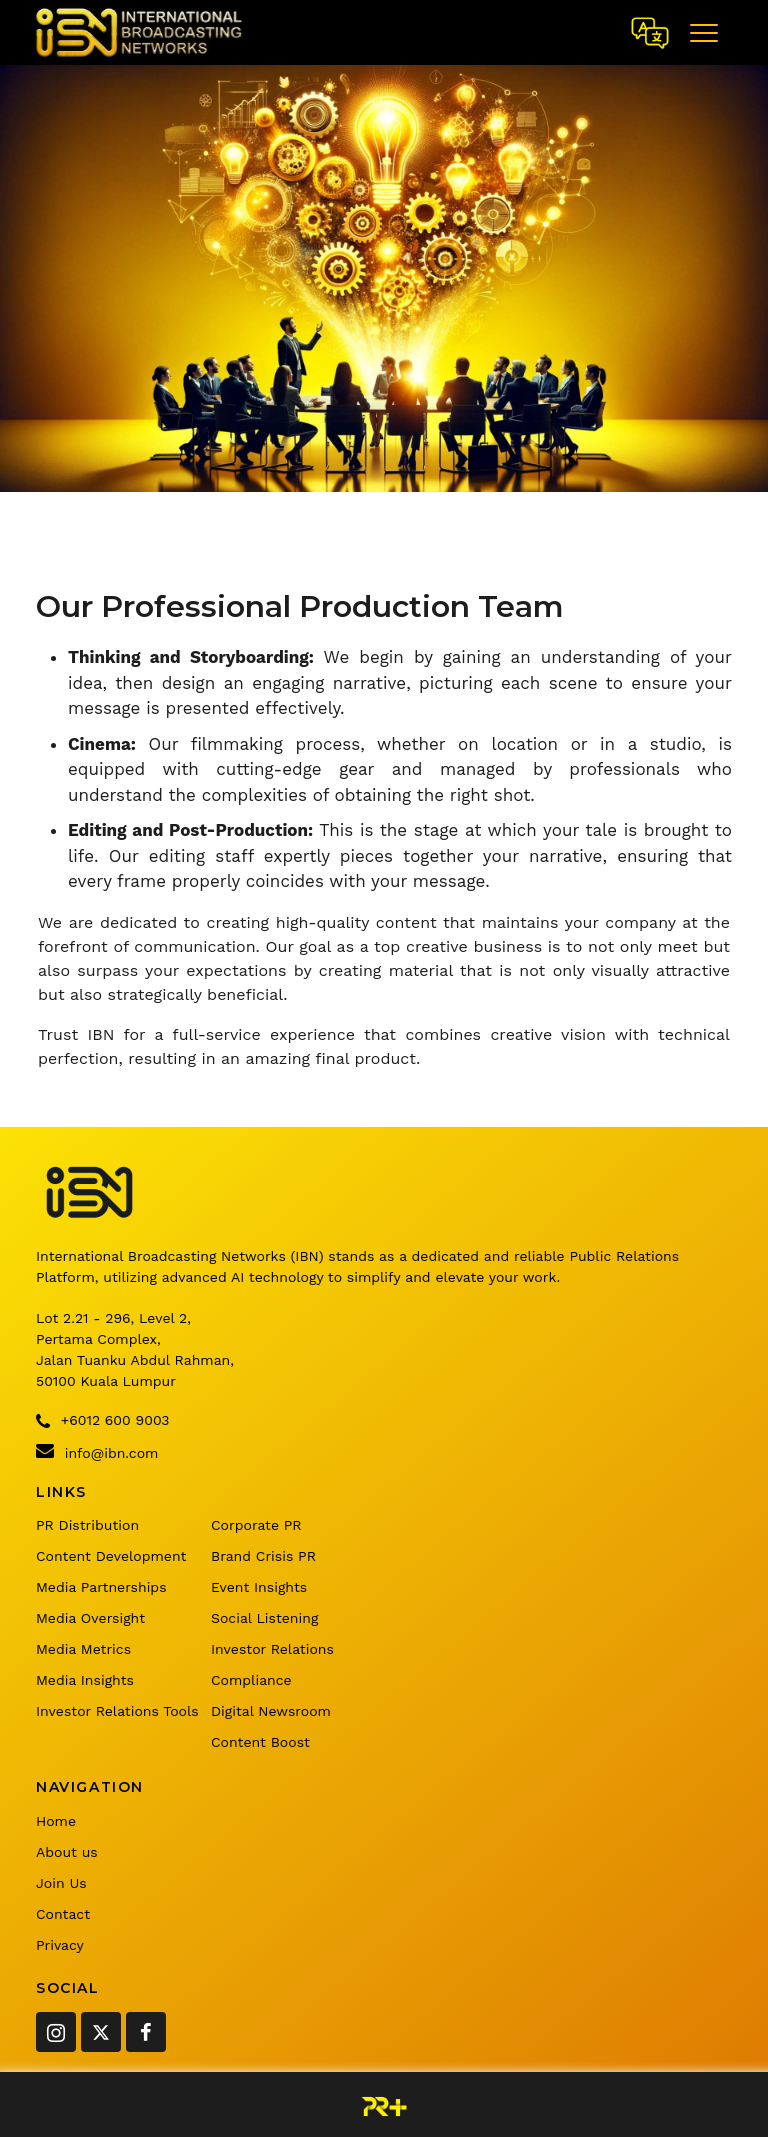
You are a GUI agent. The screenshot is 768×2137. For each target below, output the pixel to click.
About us (67, 1852)
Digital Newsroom (271, 1711)
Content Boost (260, 1742)
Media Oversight (90, 1618)
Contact (63, 1914)
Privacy (60, 1945)
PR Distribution (87, 1525)
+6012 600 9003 (102, 1421)
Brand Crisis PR (263, 1556)
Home (56, 1821)
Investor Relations (272, 1649)
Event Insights (259, 1587)
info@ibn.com (97, 1451)
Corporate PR (256, 1525)
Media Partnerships (101, 1587)
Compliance (251, 1680)
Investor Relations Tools (117, 1711)
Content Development (111, 1556)
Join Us (61, 1883)
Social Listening (264, 1618)
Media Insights (85, 1680)
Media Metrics (83, 1649)
